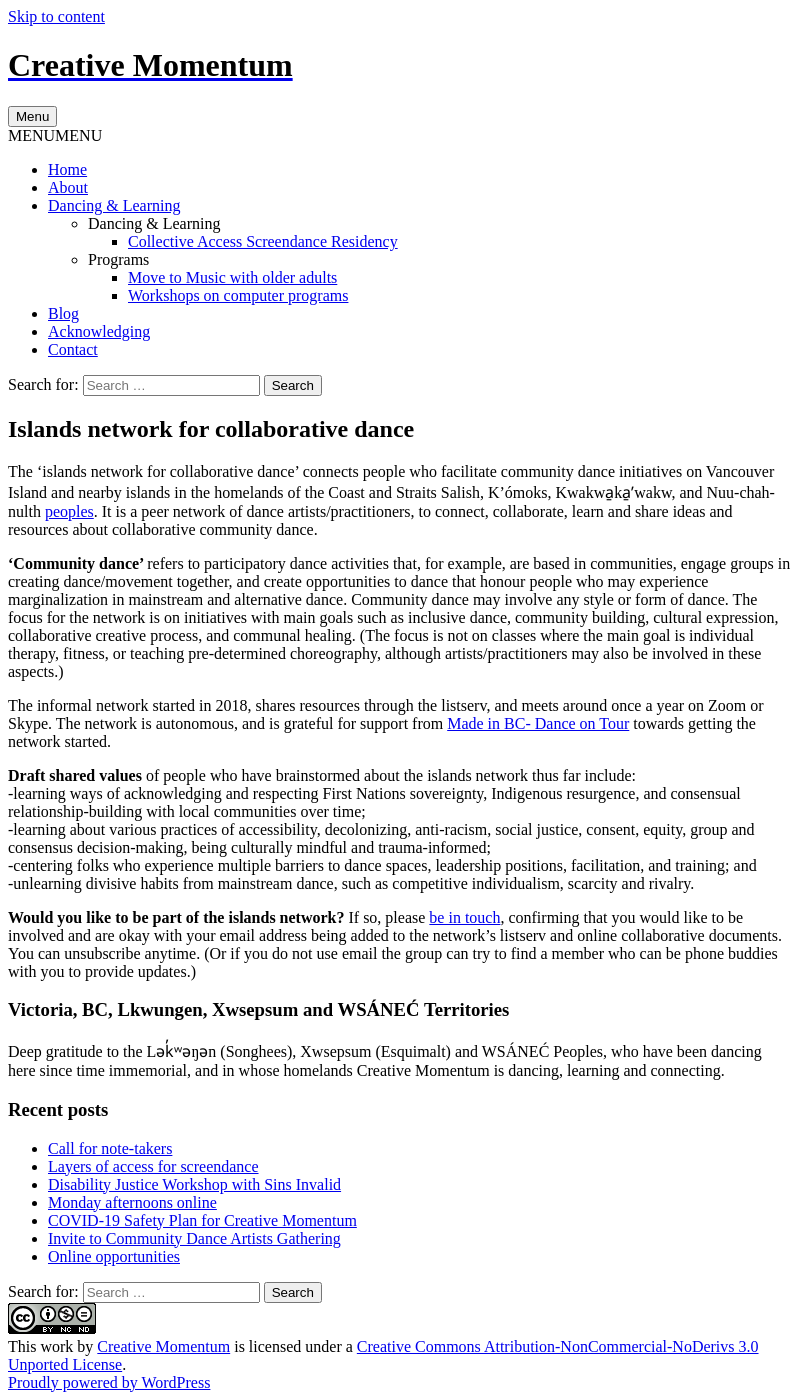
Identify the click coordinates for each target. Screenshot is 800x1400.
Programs (118, 259)
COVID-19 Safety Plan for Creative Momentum (202, 1220)
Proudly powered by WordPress (109, 1382)
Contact (73, 349)
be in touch (464, 917)
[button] (55, 135)
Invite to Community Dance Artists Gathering (194, 1238)
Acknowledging (99, 331)
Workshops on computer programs (238, 295)
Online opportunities (114, 1256)
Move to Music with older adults (232, 277)
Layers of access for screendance (153, 1166)
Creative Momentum (163, 1346)
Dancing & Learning (114, 205)
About (68, 187)
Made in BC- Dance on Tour (538, 723)
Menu (32, 116)
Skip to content (56, 16)
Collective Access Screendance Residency (263, 241)
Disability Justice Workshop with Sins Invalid (194, 1184)
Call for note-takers (110, 1148)
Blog (63, 313)
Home (67, 169)
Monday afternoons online (132, 1202)
